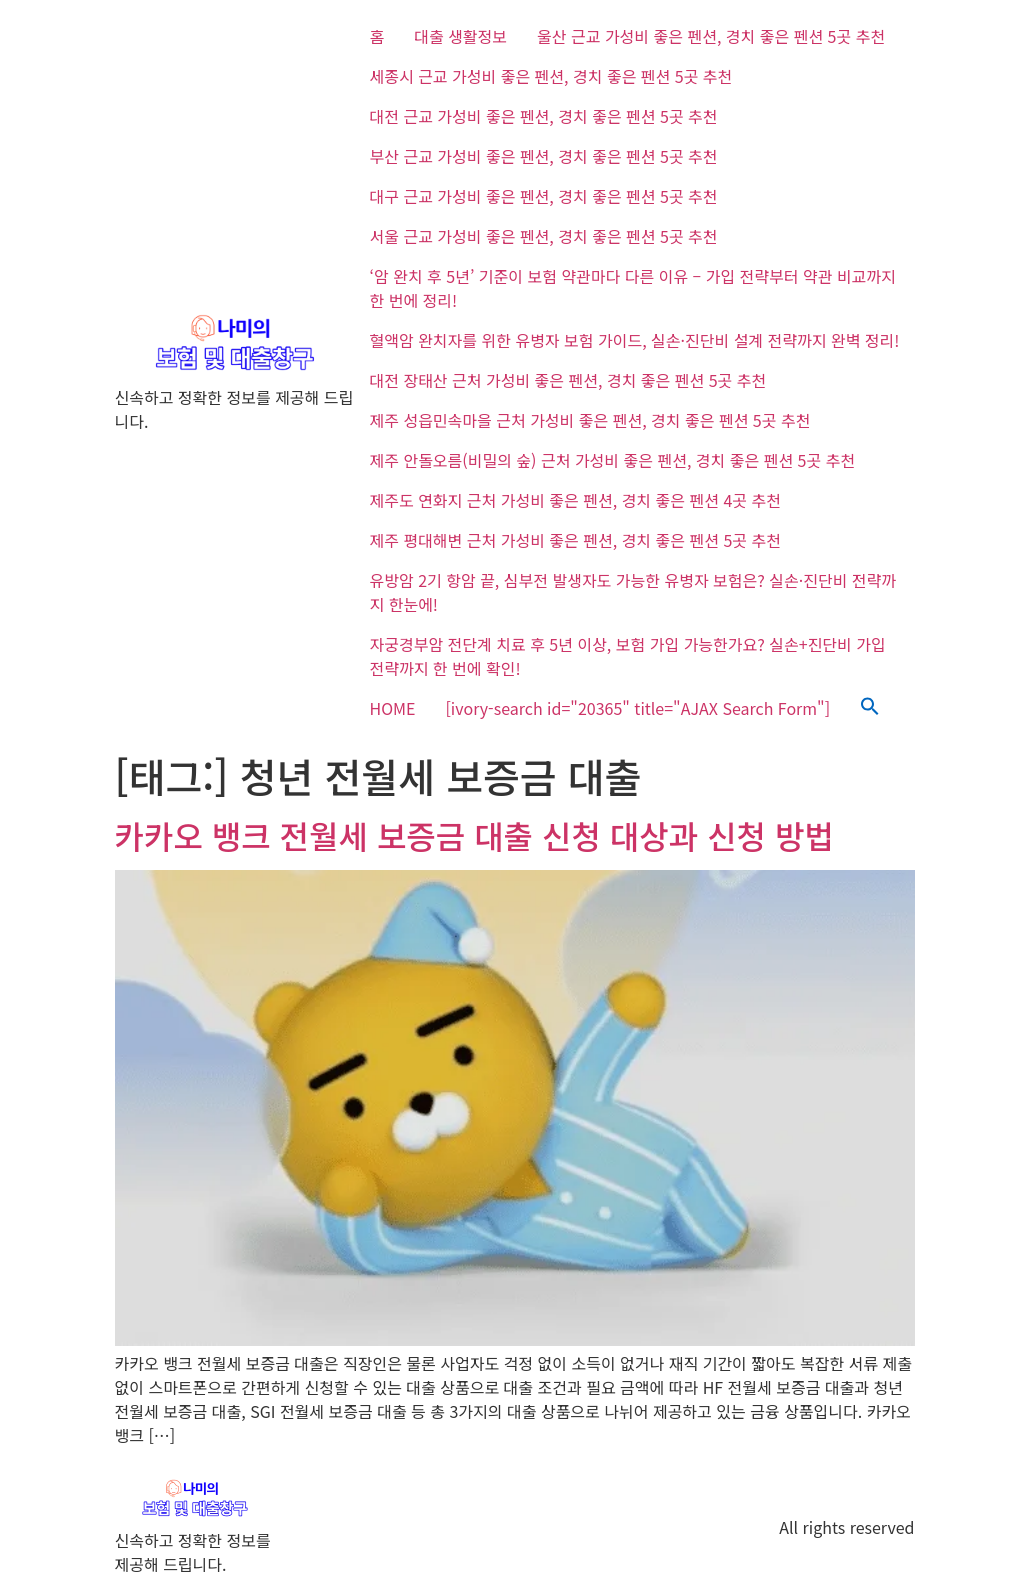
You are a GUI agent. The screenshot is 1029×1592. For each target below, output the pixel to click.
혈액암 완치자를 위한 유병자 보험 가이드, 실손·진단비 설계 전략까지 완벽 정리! (635, 340)
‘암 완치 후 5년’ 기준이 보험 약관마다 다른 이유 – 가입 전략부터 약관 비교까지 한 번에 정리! (633, 288)
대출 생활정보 (460, 36)
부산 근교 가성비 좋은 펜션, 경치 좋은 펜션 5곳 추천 (544, 156)
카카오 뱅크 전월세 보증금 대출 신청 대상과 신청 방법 (474, 835)
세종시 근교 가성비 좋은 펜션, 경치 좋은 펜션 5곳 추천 (551, 76)
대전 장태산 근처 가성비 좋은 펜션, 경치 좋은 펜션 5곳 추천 (568, 380)
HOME (393, 708)
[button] (870, 708)
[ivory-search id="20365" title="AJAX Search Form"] (637, 708)
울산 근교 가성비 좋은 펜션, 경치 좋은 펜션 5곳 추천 (711, 36)
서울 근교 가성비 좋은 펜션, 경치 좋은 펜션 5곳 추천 (544, 236)
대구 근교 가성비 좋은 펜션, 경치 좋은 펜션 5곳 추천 (544, 196)
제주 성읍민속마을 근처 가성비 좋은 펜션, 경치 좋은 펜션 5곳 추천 (590, 420)
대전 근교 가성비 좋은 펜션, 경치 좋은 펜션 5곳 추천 (544, 116)
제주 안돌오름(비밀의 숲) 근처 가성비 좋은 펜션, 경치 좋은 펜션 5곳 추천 (613, 460)
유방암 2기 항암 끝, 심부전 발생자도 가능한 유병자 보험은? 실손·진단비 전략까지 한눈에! (633, 592)
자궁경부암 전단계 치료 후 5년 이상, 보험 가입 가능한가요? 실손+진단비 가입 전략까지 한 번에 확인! (628, 656)
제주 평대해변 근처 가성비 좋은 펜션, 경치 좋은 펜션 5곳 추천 (575, 540)
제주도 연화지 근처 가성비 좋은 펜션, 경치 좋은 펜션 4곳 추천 (575, 500)
